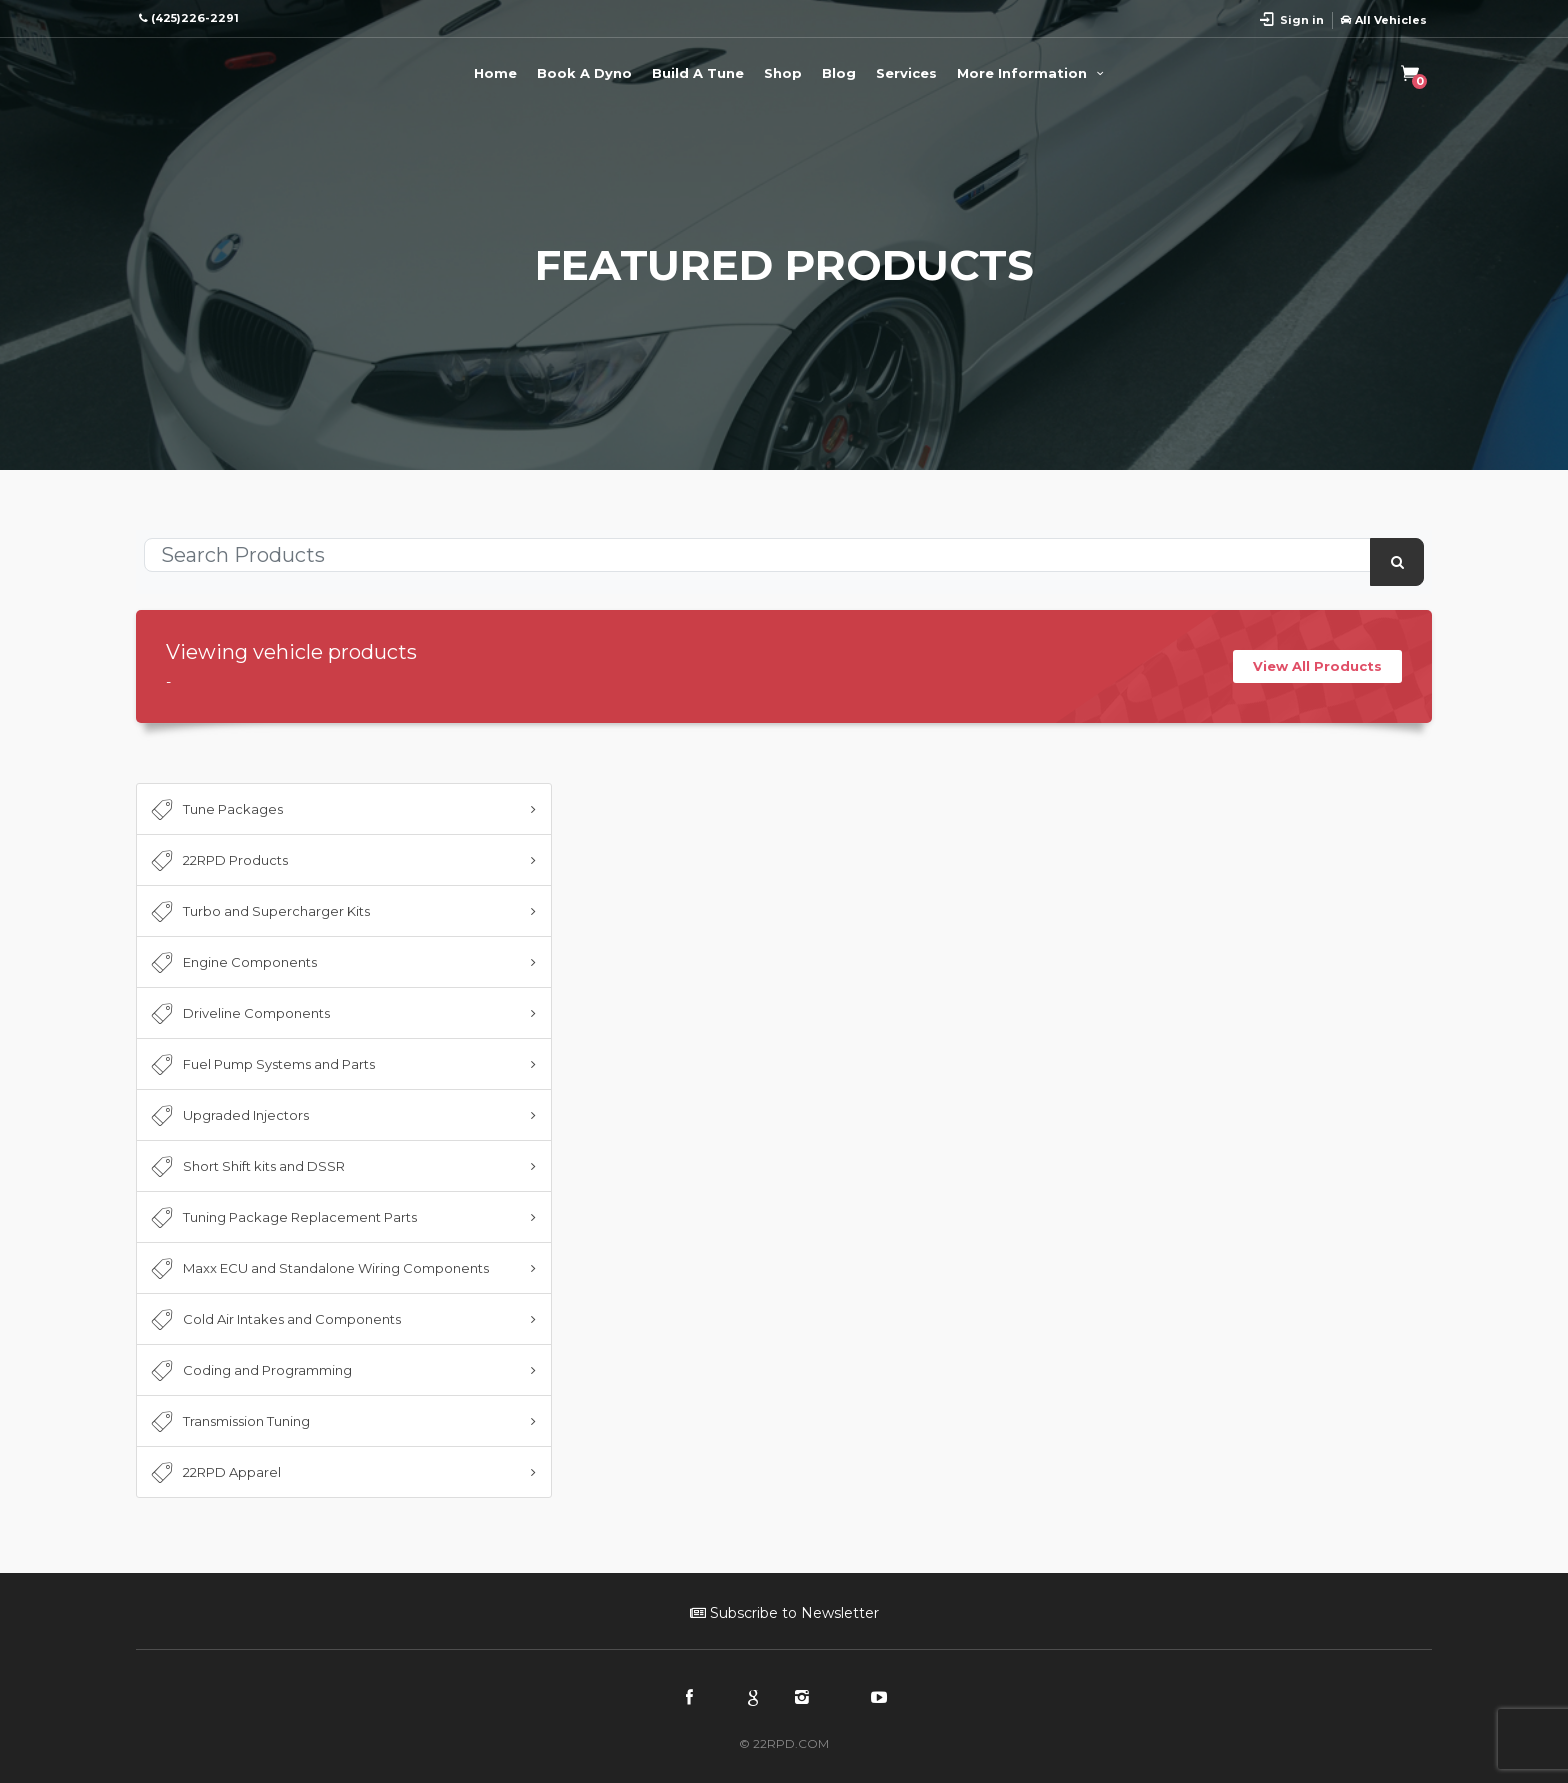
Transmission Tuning (228, 1422)
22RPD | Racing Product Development (216, 70)
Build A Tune (698, 73)
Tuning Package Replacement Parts (282, 1218)
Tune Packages (215, 810)
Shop (783, 73)
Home (495, 73)
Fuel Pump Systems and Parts (261, 1065)
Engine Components (232, 963)
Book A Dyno (584, 73)
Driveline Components (238, 1014)
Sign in (1302, 20)
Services (906, 73)
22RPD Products (217, 861)
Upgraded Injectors (228, 1116)
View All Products (1317, 666)
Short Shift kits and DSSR (246, 1167)
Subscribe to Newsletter (784, 1613)
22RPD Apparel (214, 1473)
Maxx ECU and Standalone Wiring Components (318, 1269)
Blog (839, 73)
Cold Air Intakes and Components (274, 1320)
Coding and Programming (249, 1371)
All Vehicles (1384, 20)
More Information (1033, 73)
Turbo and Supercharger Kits (258, 912)
